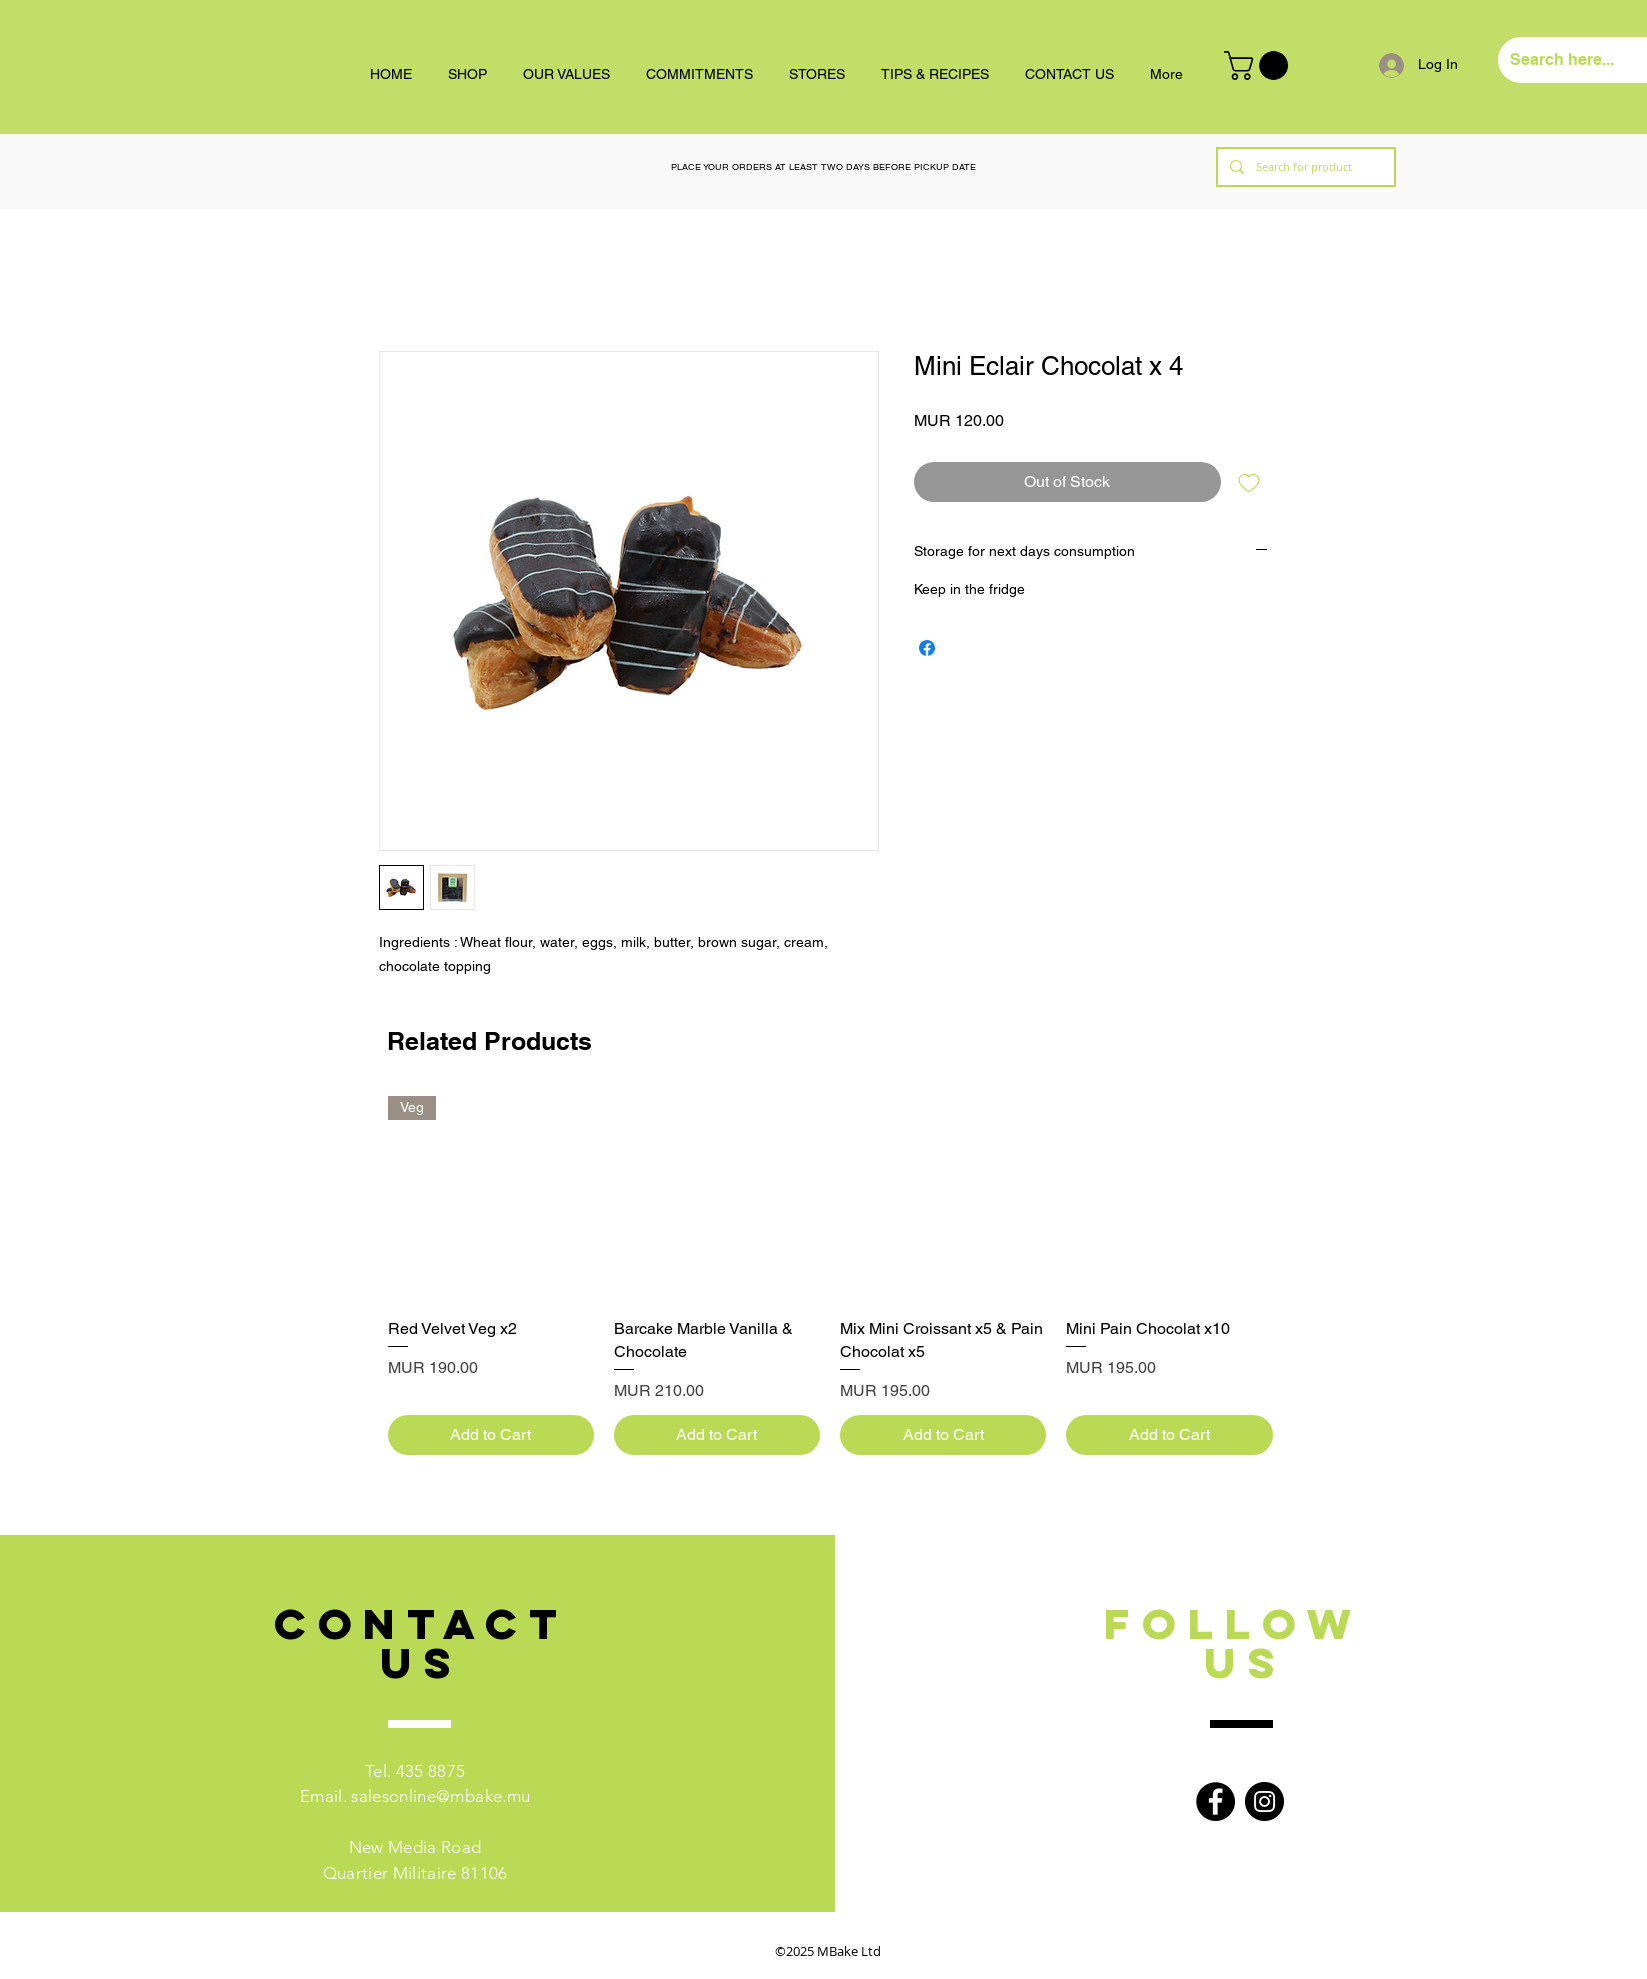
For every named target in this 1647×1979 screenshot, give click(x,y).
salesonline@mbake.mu (440, 1796)
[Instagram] (1264, 1801)
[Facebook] (1215, 1801)
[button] (1259, 65)
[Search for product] (1304, 167)
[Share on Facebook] (927, 648)
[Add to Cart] (491, 1435)
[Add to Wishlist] (1249, 482)
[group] (830, 1275)
